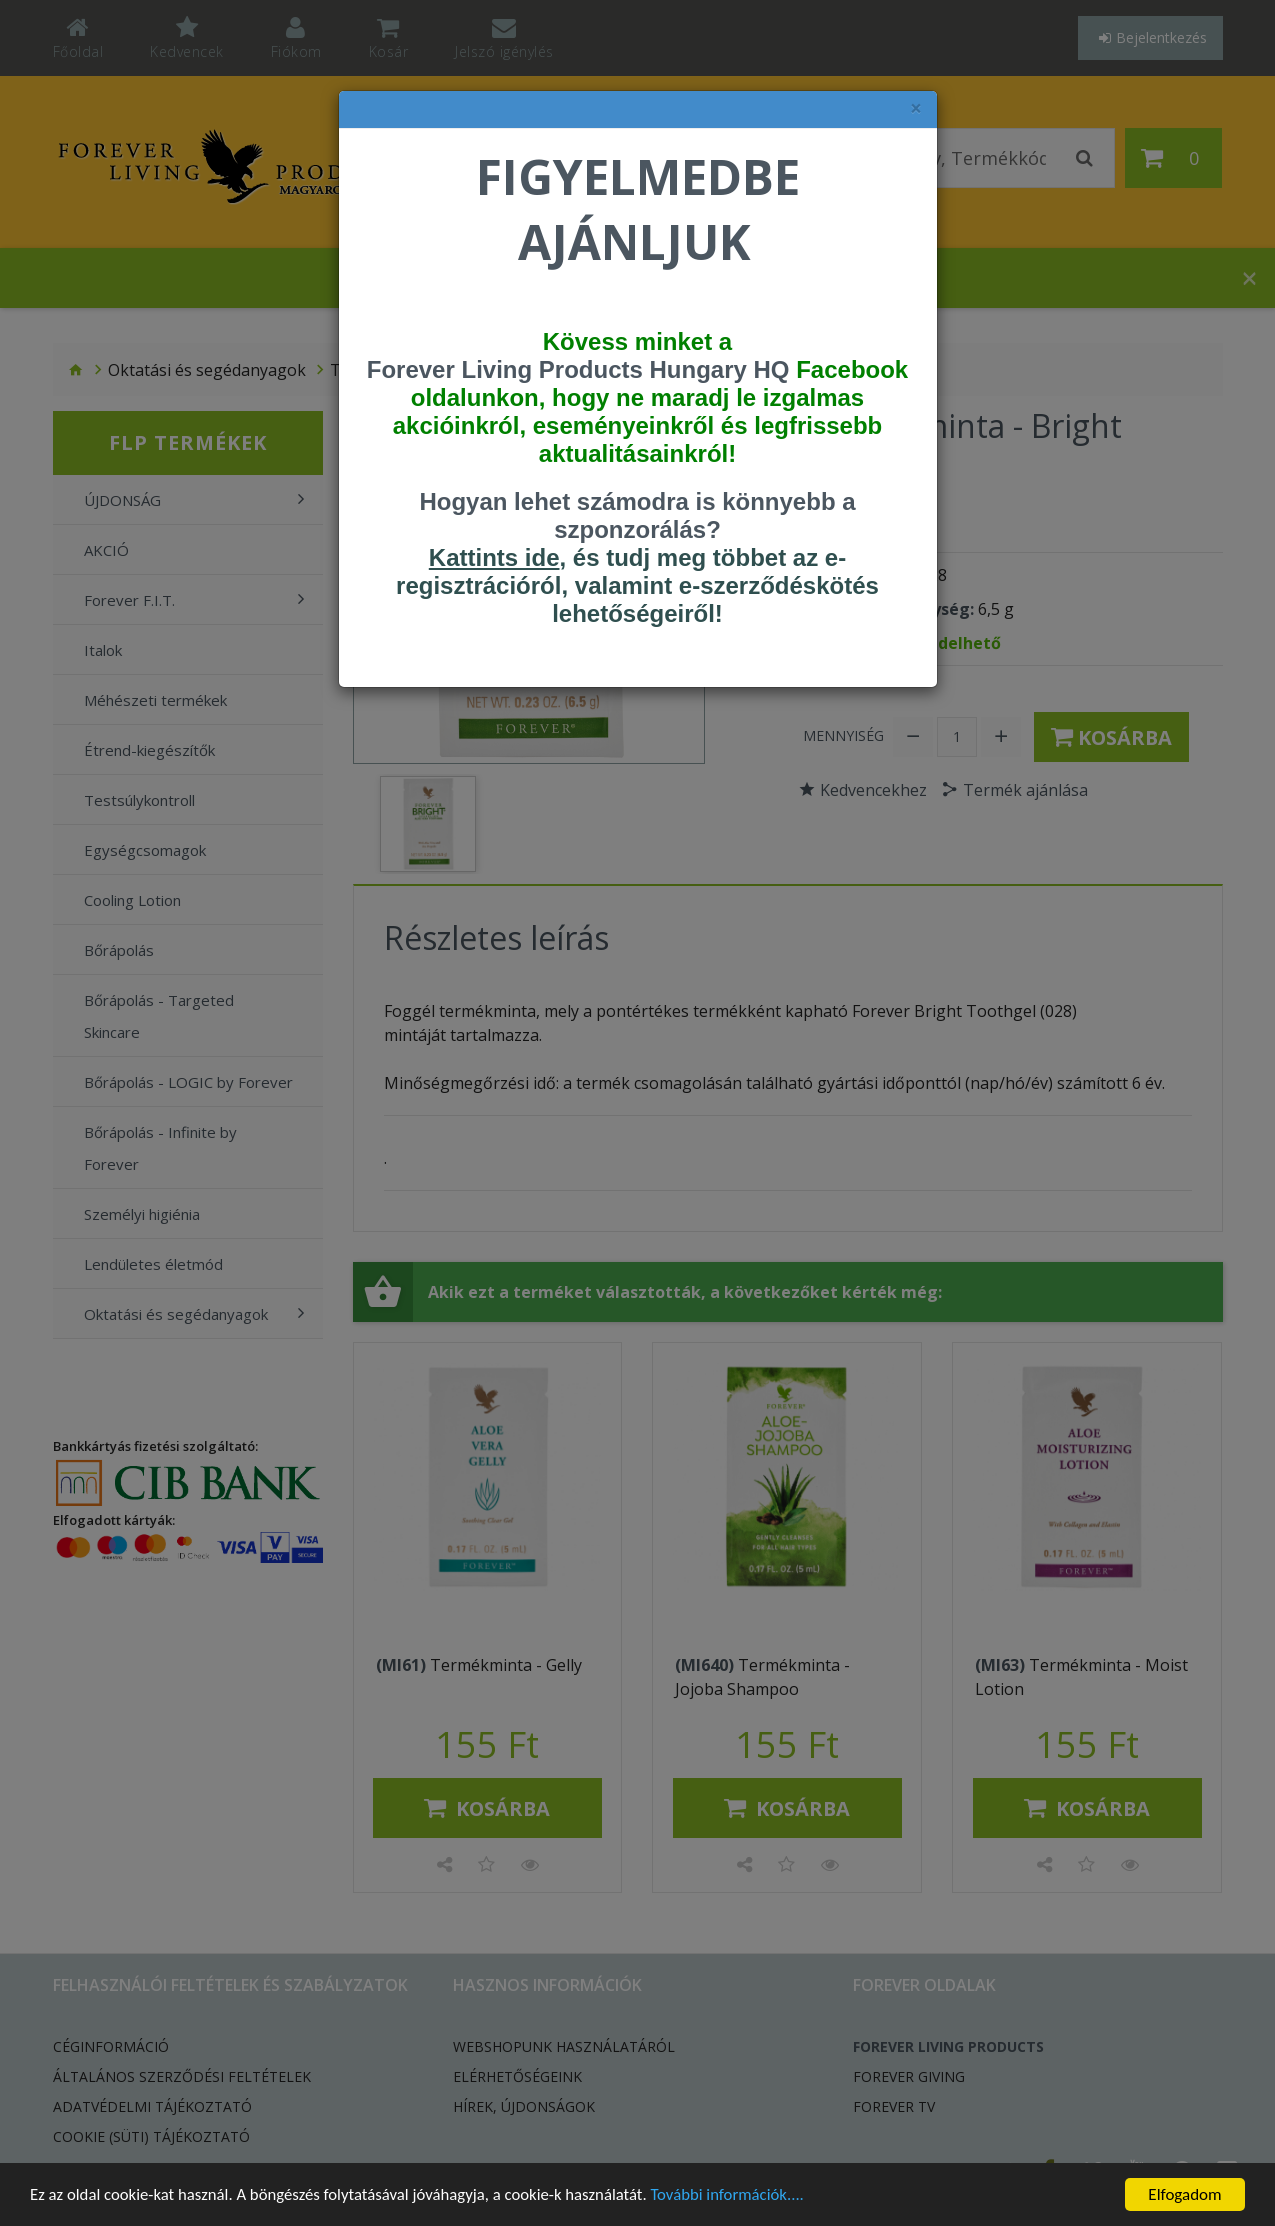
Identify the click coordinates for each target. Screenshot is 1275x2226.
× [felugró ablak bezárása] (916, 108)
